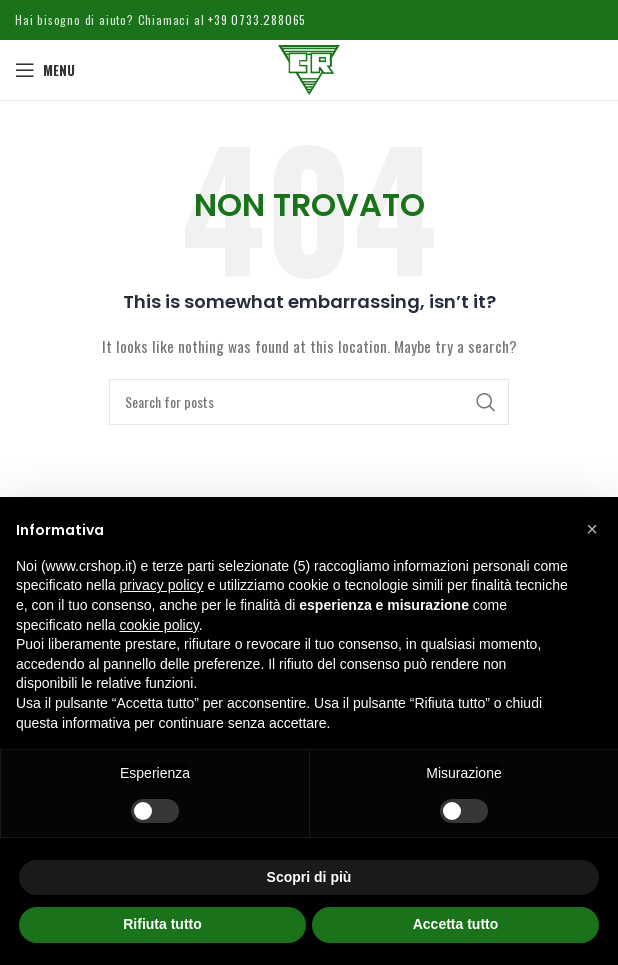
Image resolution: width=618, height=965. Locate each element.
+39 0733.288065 (255, 19)
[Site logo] (309, 67)
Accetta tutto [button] (456, 924)
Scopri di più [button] (309, 877)
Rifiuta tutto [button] (162, 924)
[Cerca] (309, 402)
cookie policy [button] (159, 625)
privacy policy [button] (162, 585)
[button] (592, 529)
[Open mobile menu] (45, 70)
